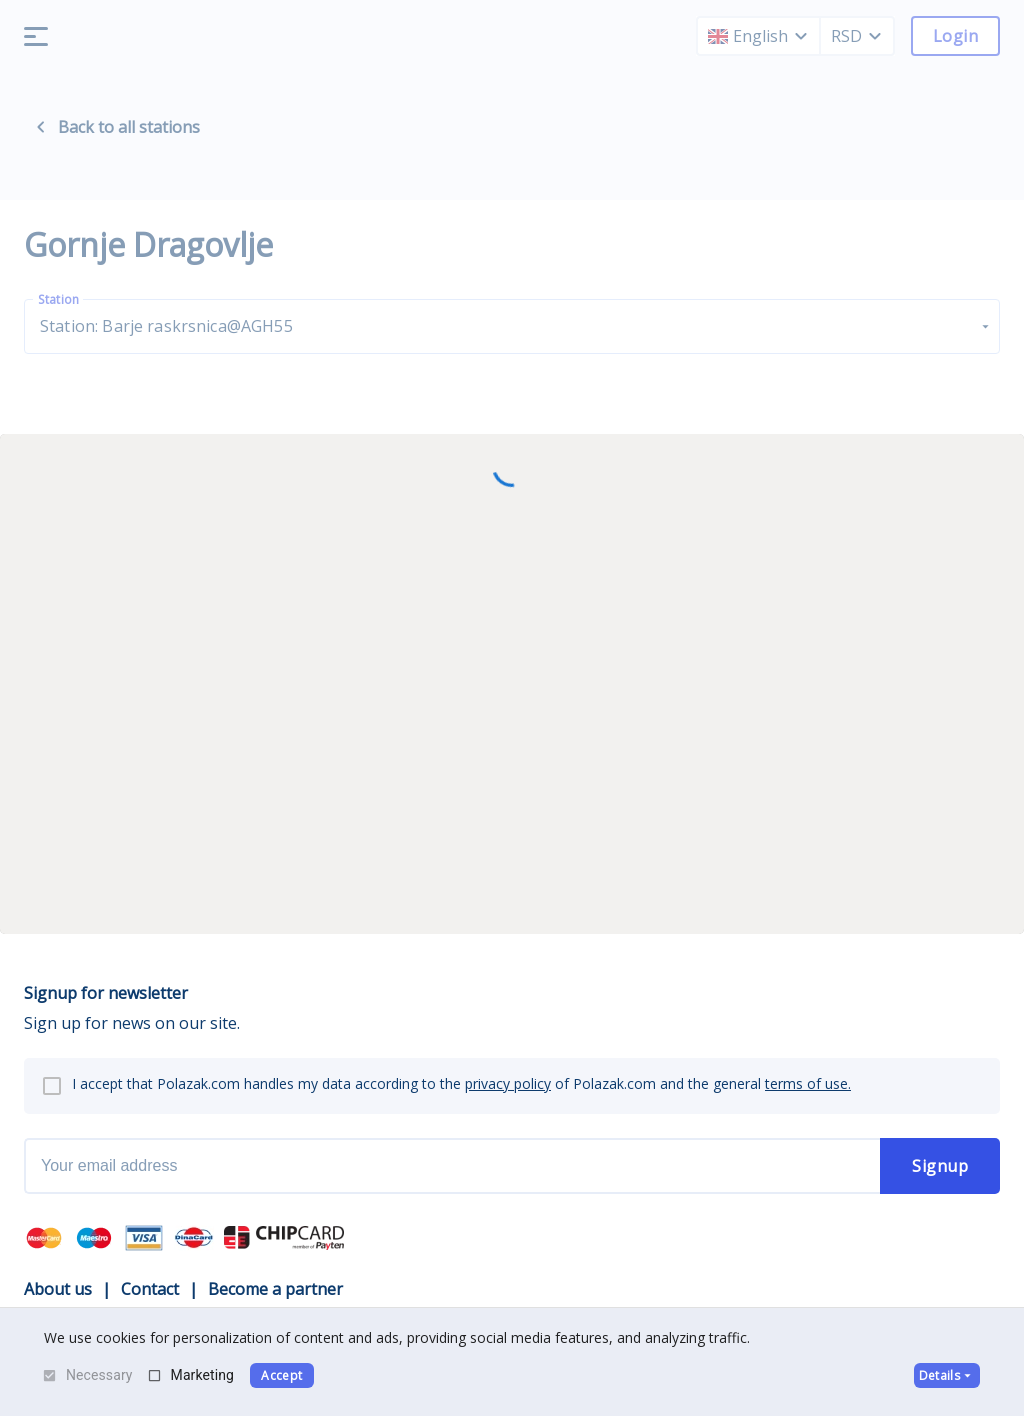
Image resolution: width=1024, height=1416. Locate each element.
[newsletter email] (452, 1166)
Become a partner (275, 1289)
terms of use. (808, 1083)
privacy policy (508, 1083)
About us (58, 1289)
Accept (281, 1375)
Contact (150, 1289)
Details (947, 1375)
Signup (940, 1166)
